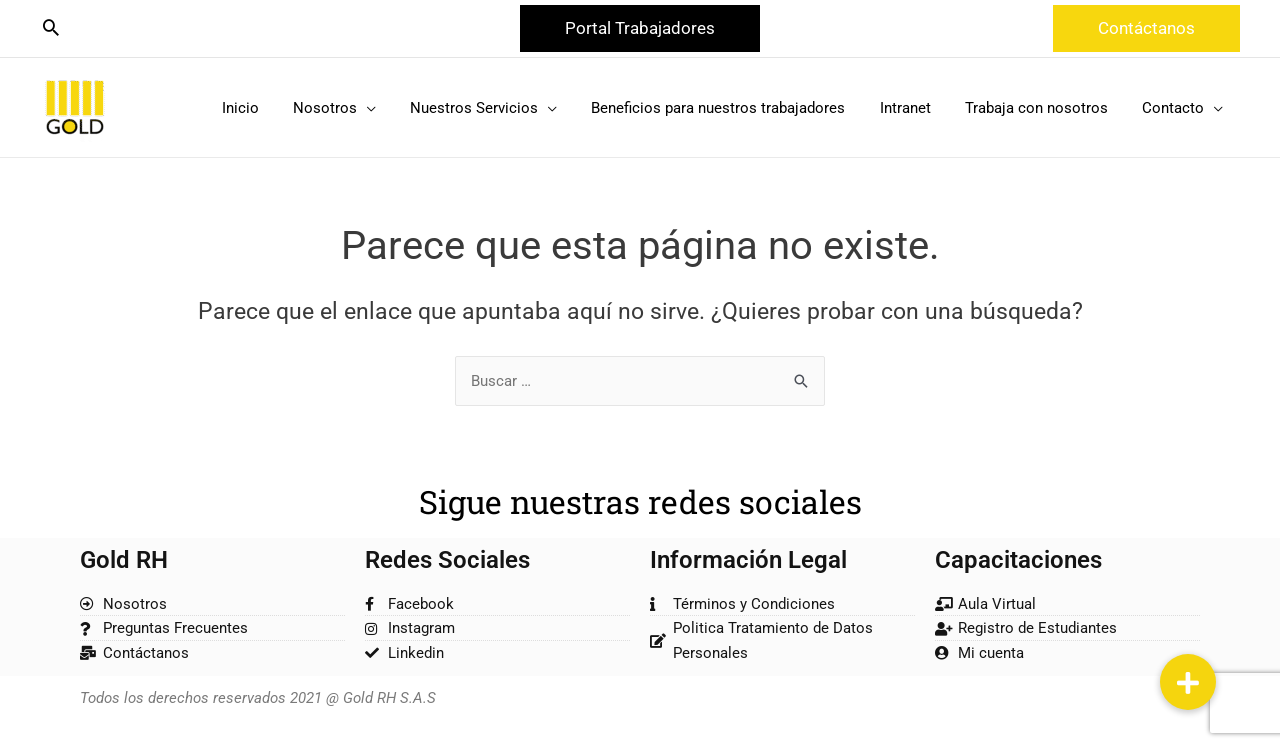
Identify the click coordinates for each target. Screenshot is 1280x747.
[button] (640, 28)
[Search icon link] (51, 29)
